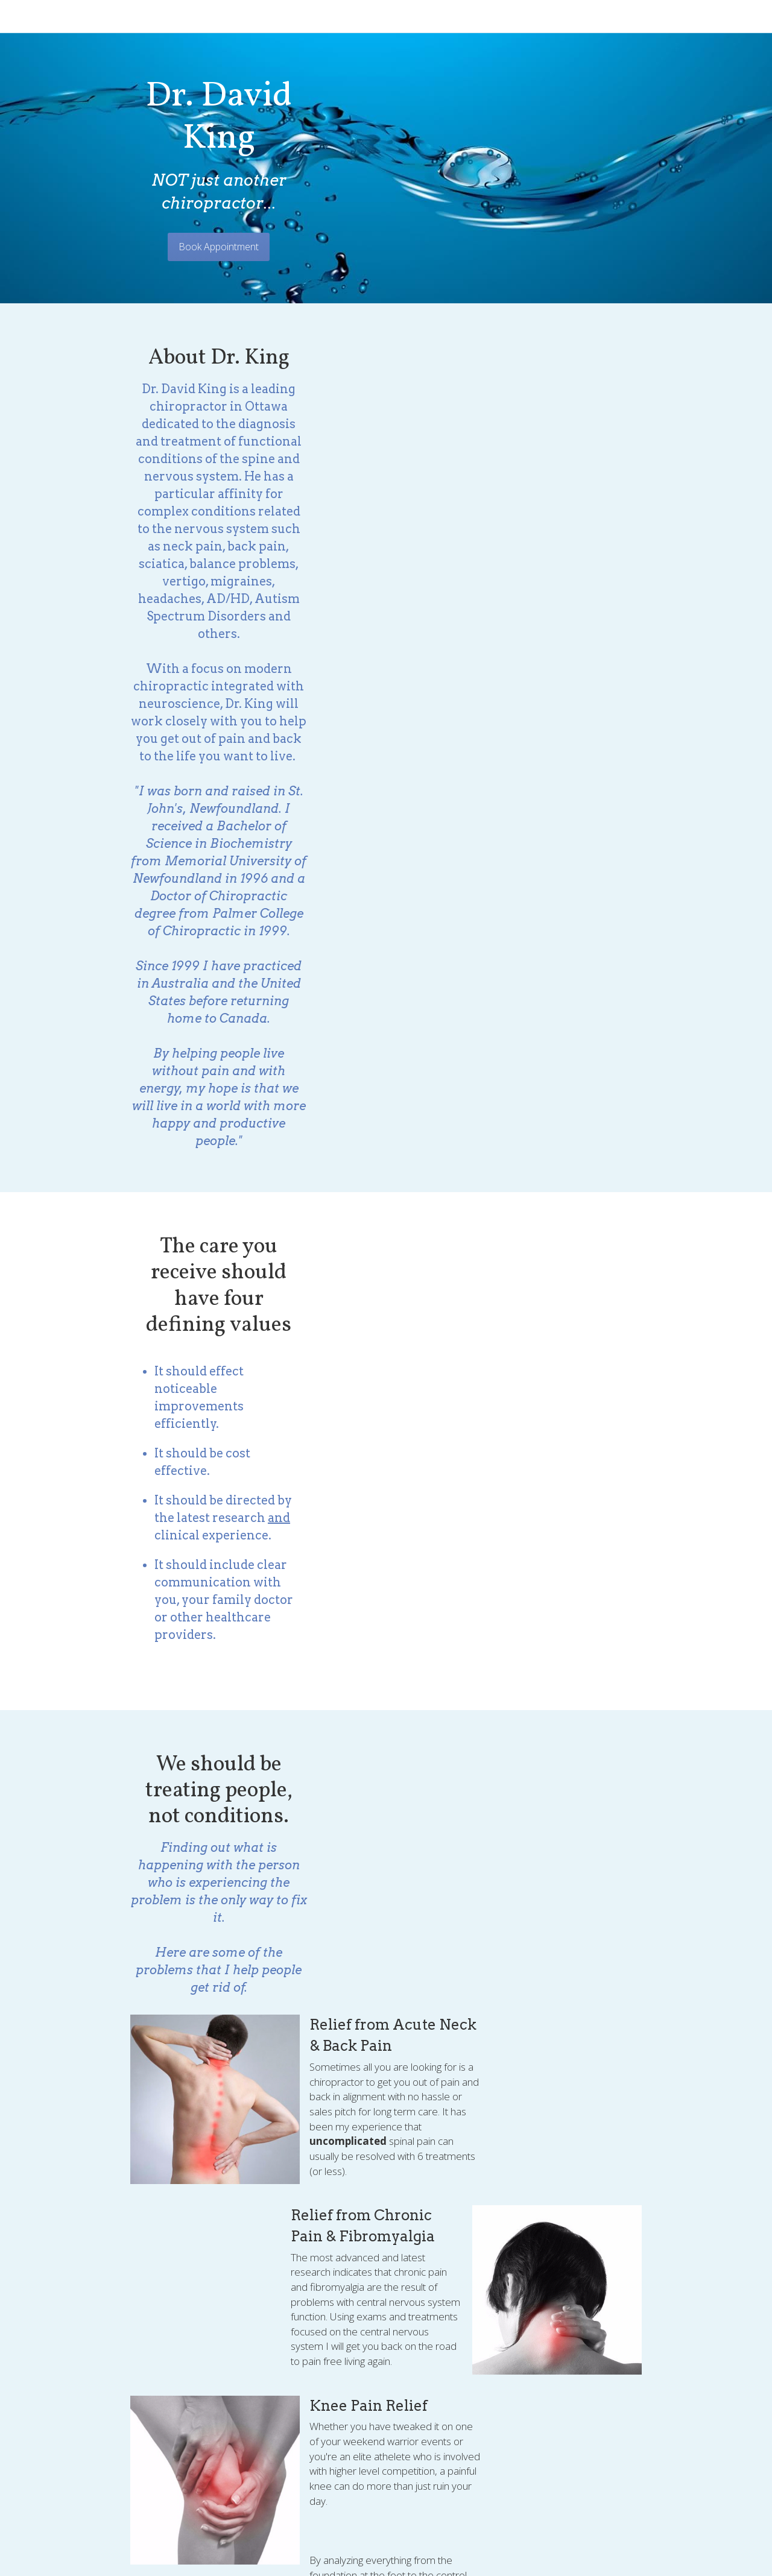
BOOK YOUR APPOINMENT (386, 2173)
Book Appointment (386, 181)
